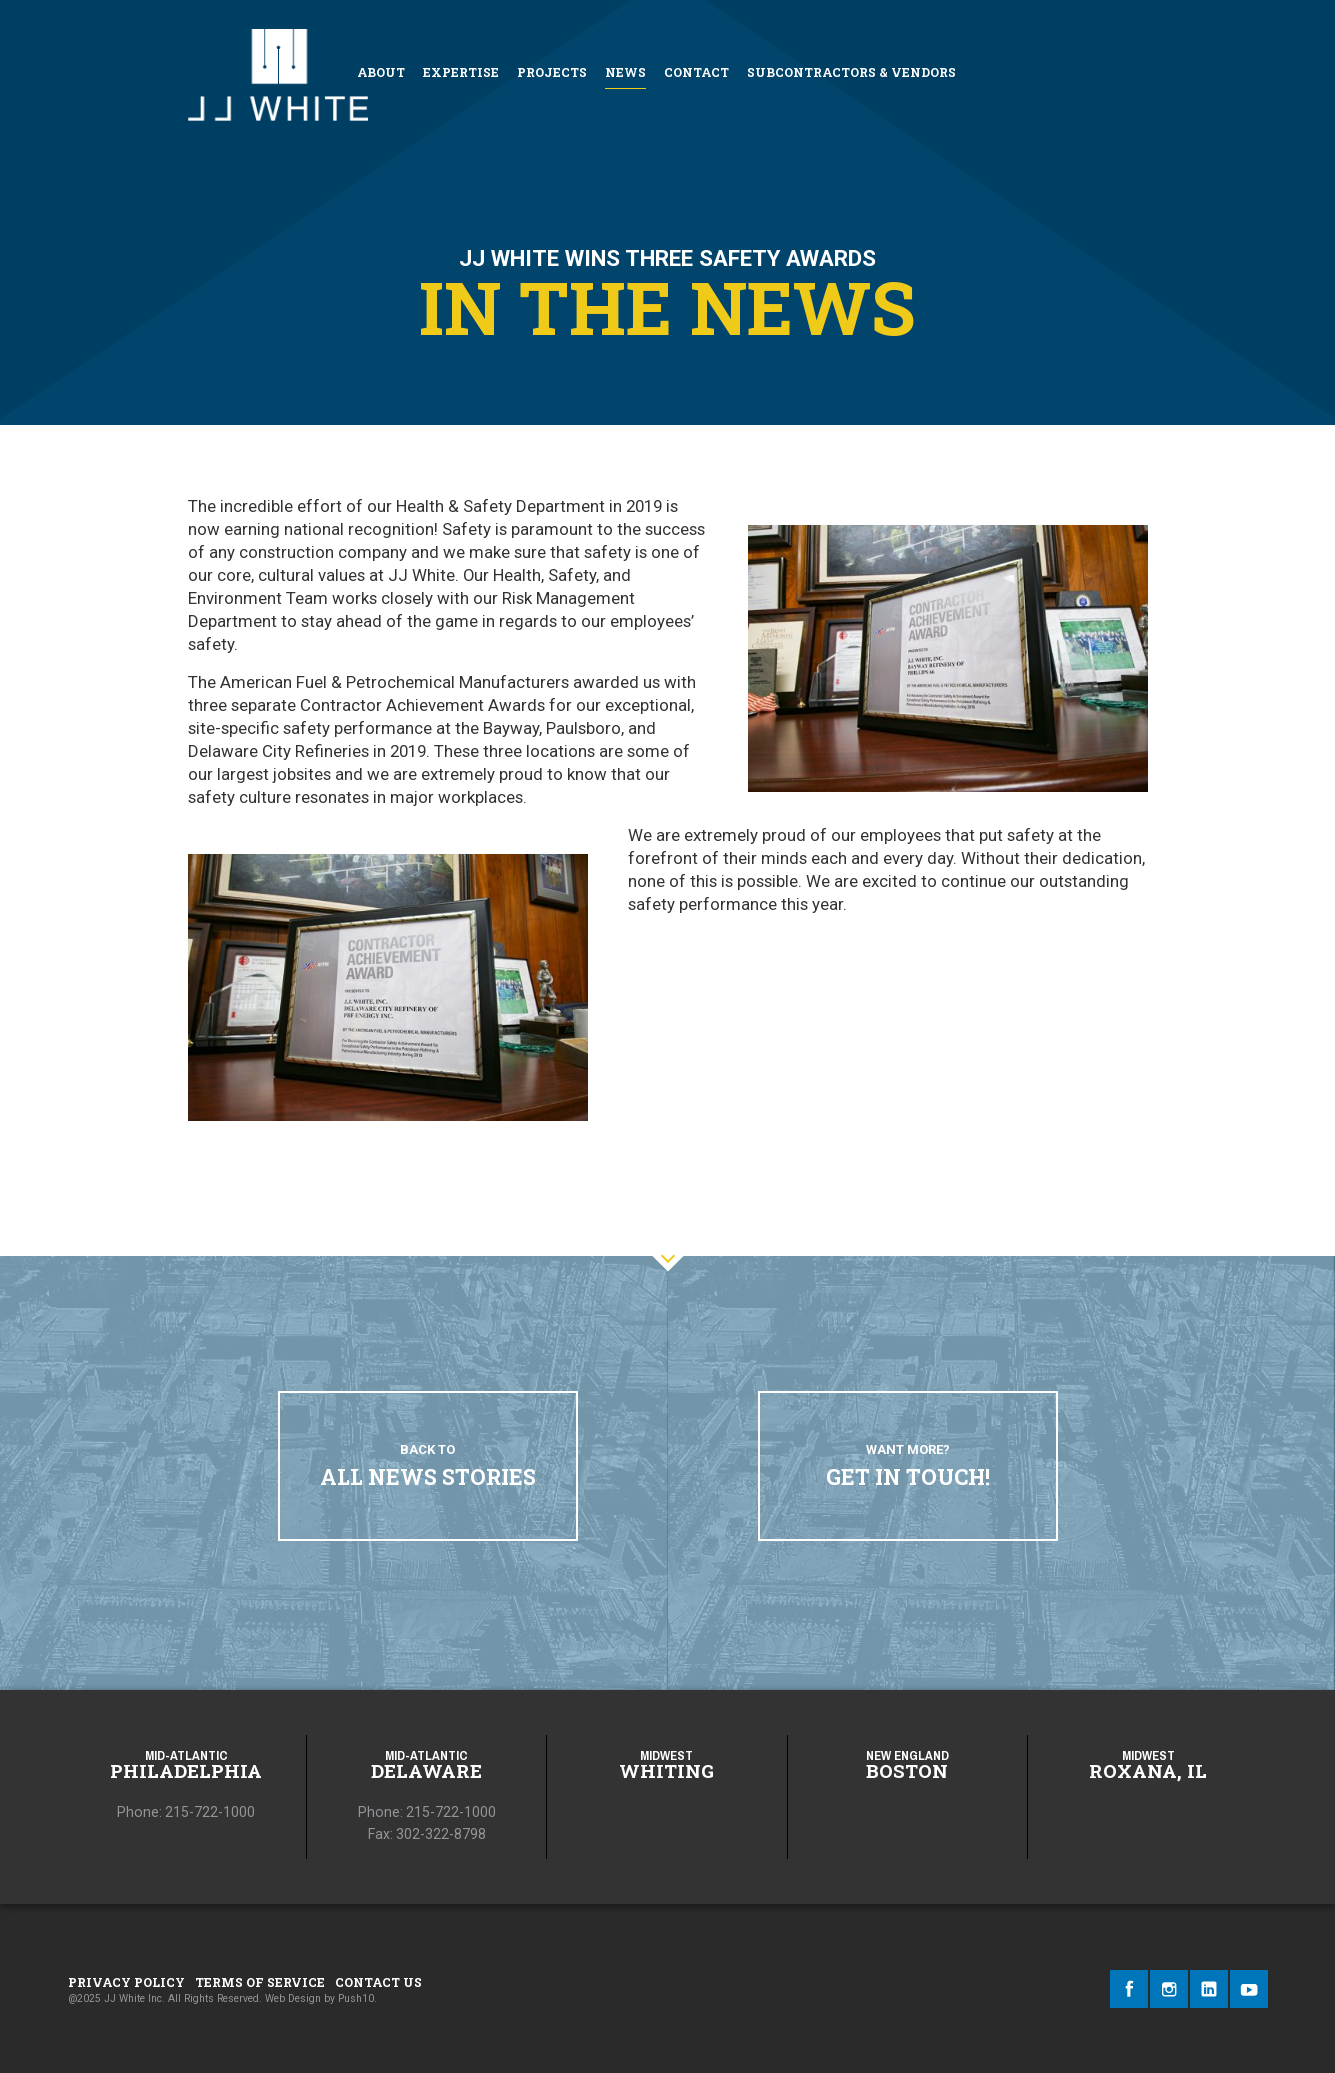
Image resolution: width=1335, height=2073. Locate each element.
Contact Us (378, 1982)
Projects (552, 72)
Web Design (293, 1998)
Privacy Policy (126, 1982)
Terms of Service (260, 1982)
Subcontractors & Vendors (851, 72)
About (381, 72)
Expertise (461, 72)
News (625, 72)
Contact (696, 72)
